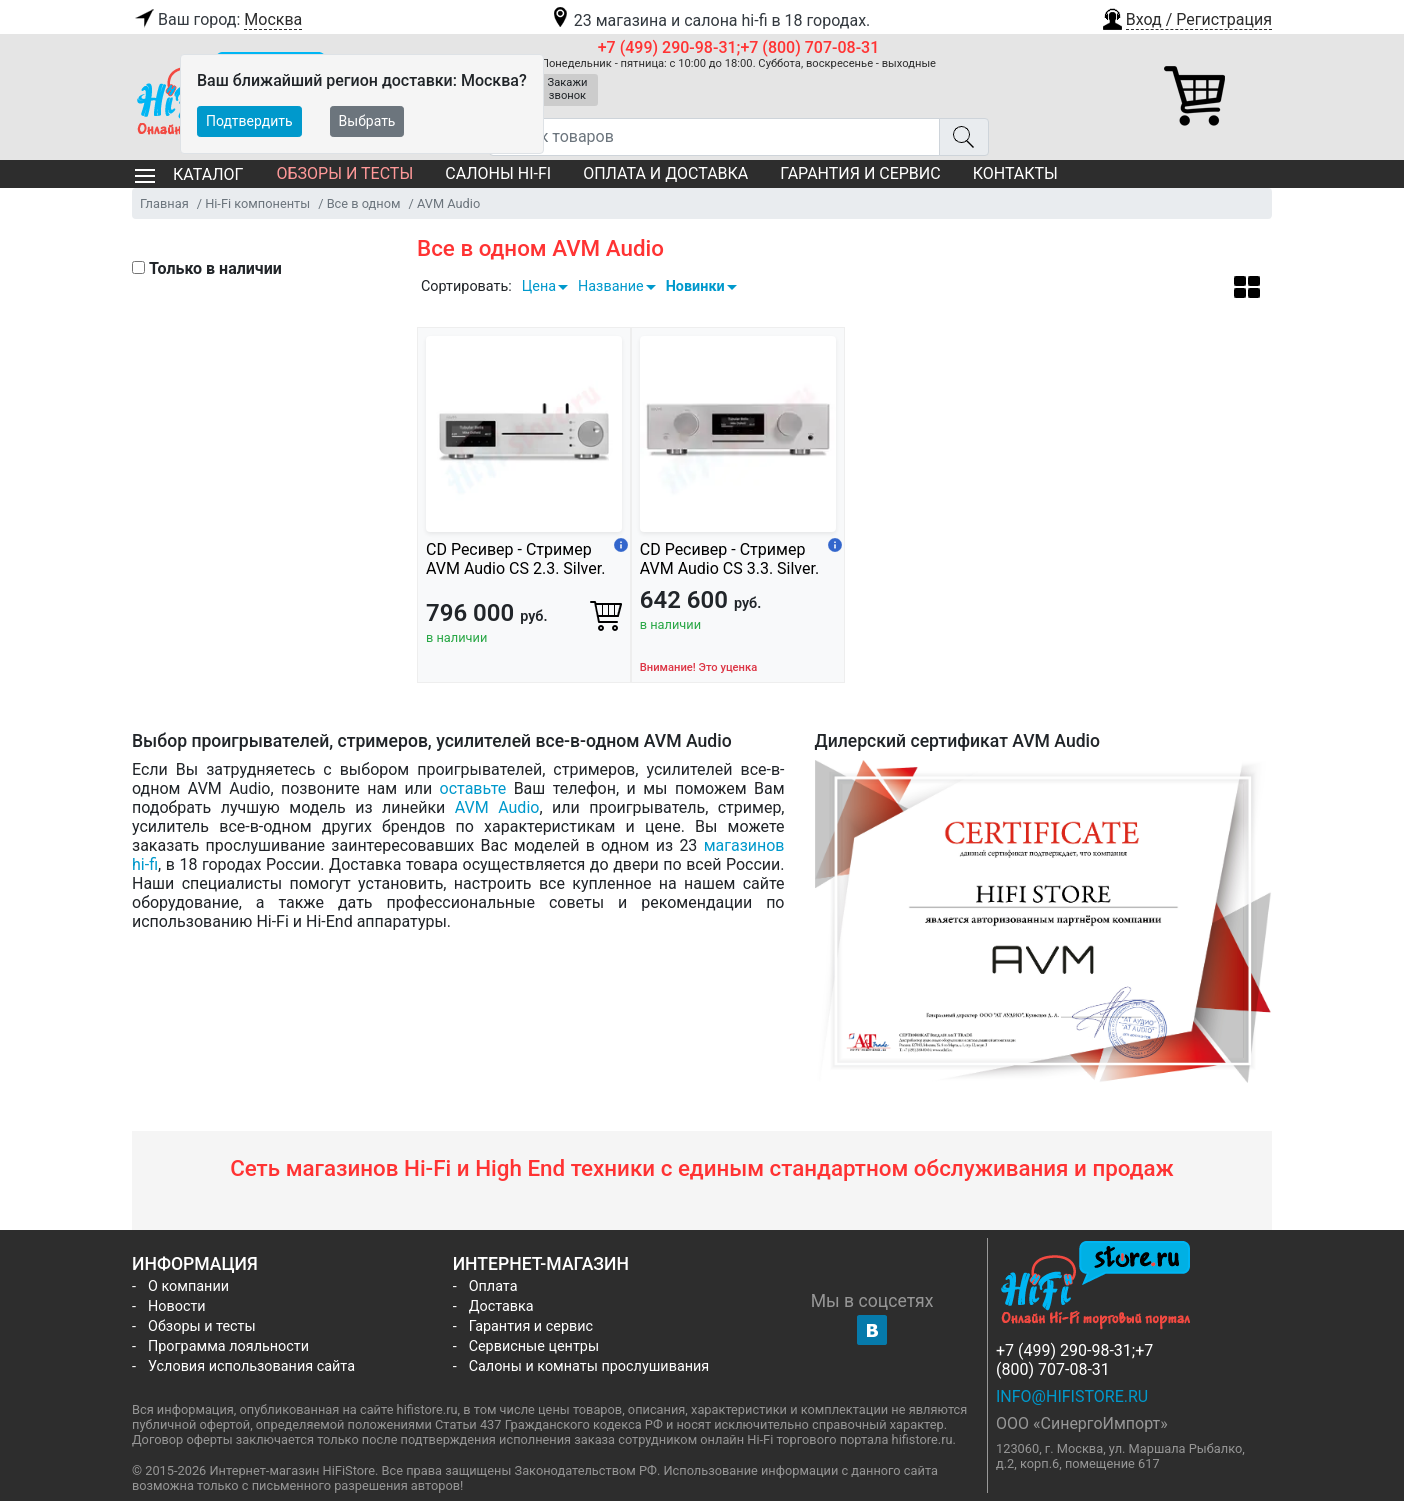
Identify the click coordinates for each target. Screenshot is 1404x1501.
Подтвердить (249, 121)
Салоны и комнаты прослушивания (589, 1366)
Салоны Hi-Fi (498, 173)
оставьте (473, 788)
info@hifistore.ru (1072, 1396)
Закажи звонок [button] (568, 89)
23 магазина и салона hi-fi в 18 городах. (709, 20)
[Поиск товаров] (714, 137)
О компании (188, 1286)
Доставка (501, 1306)
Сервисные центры (534, 1346)
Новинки (695, 286)
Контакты (1015, 173)
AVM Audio (497, 807)
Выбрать (367, 121)
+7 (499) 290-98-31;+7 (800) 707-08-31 (739, 47)
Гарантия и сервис (860, 173)
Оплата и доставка (665, 173)
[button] (1186, 17)
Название (611, 286)
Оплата (493, 1286)
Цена (539, 286)
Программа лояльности (228, 1346)
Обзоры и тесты (344, 173)
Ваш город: (217, 20)
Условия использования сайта (251, 1366)
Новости (177, 1306)
